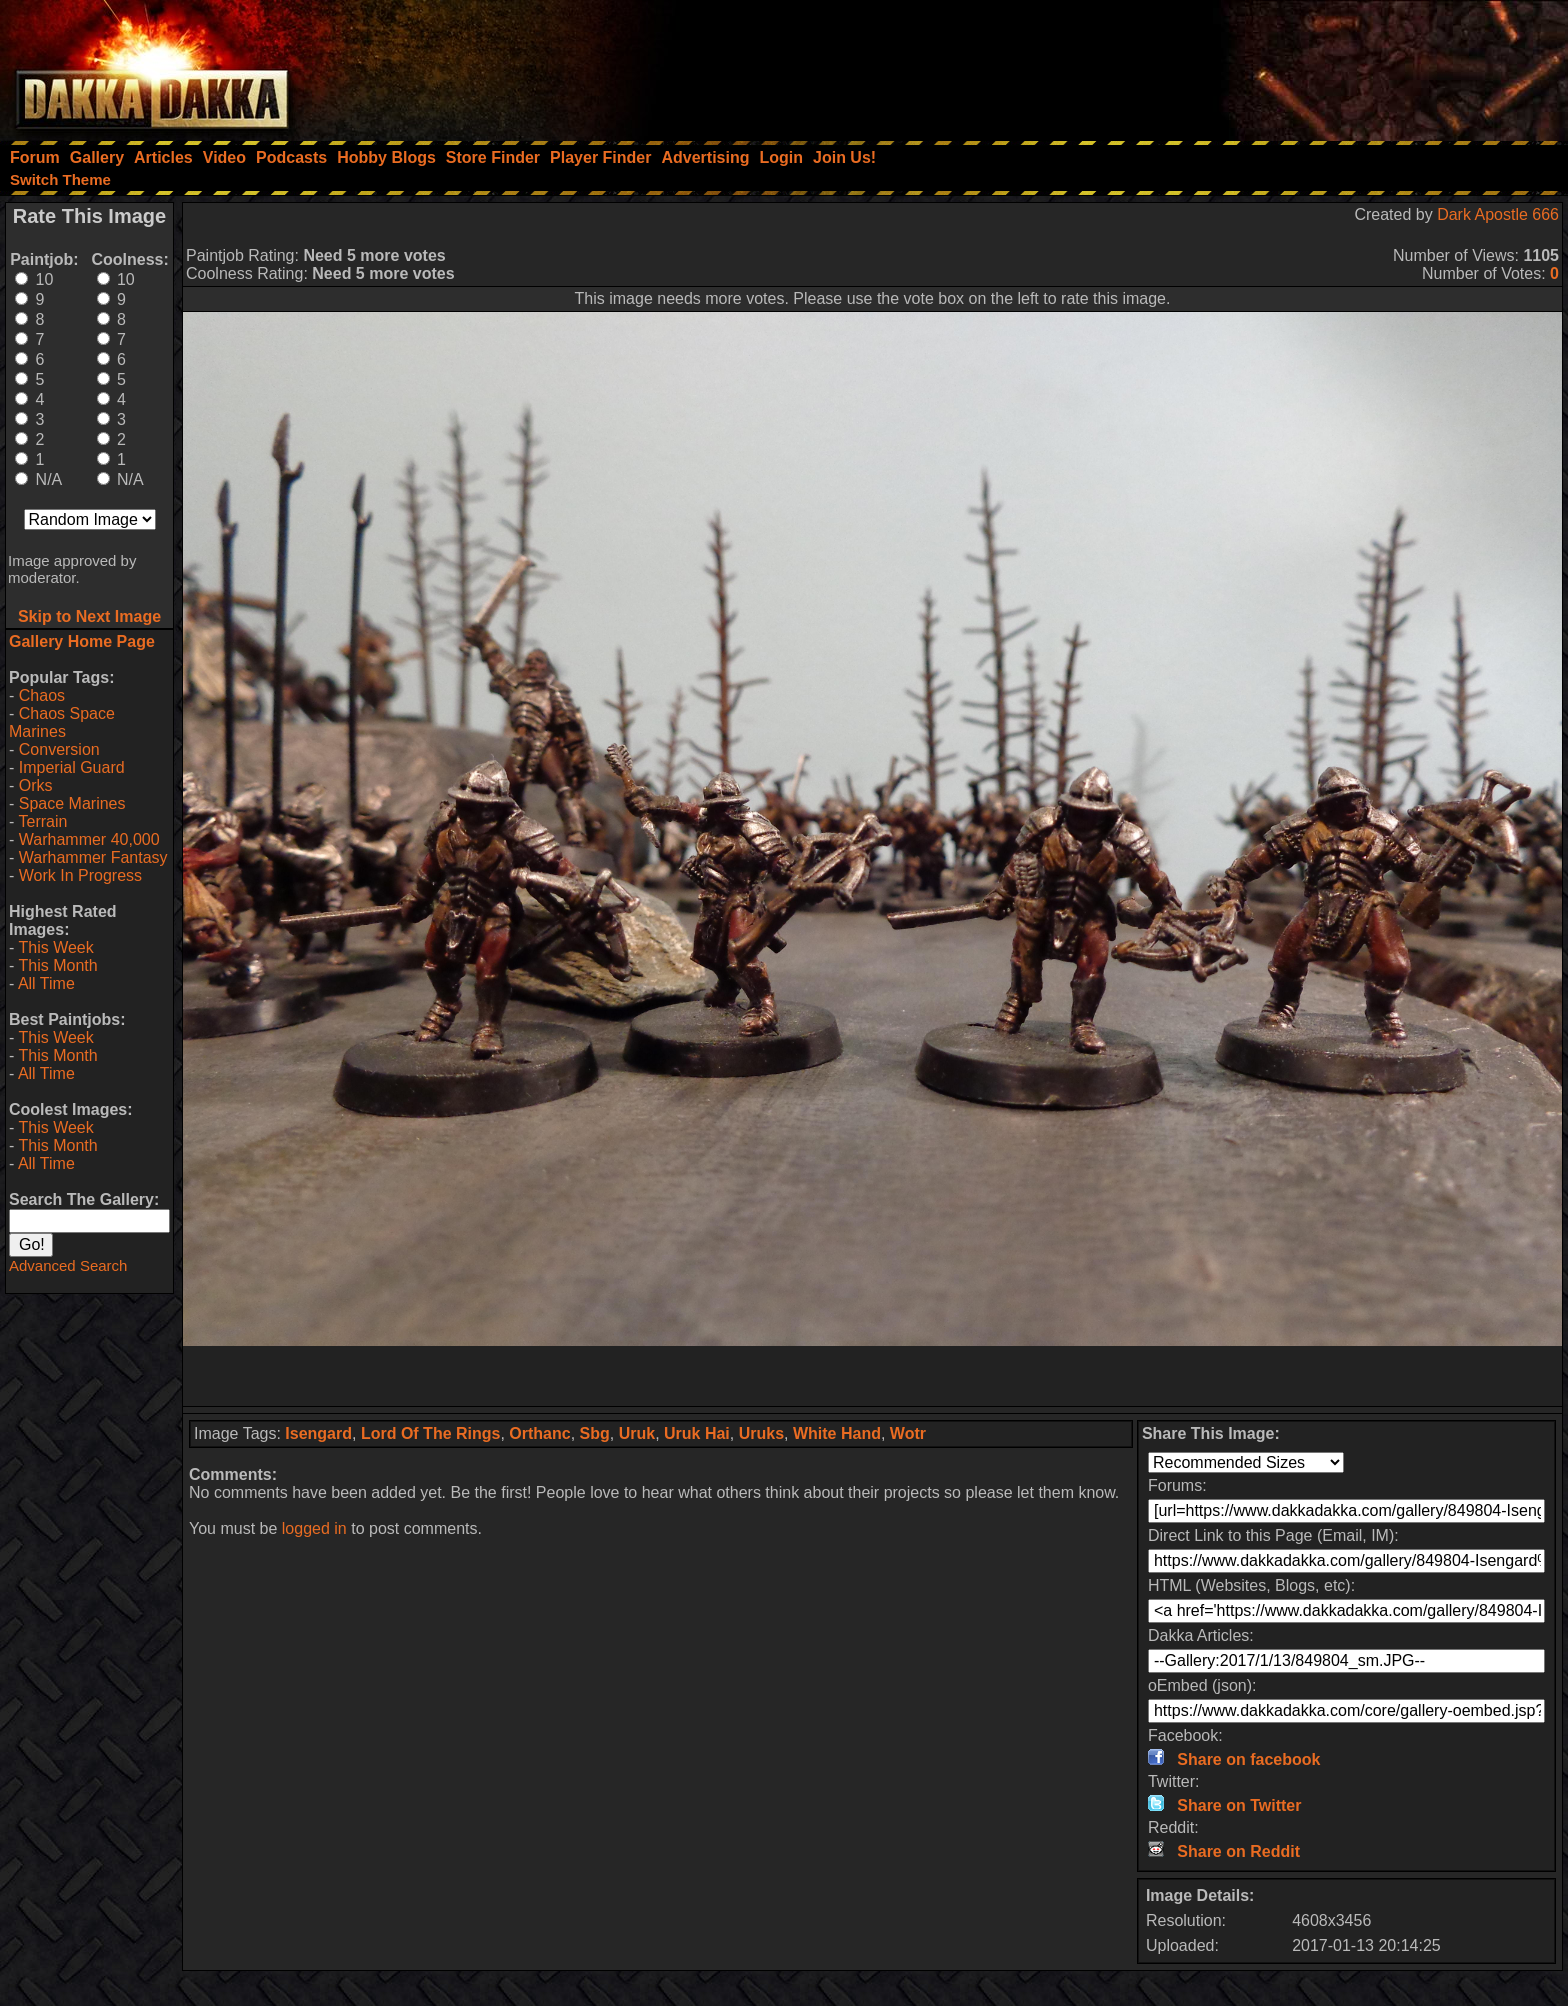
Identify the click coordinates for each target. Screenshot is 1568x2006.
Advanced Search (68, 1265)
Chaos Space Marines (62, 722)
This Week (55, 947)
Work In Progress (80, 875)
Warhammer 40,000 (89, 839)
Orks (36, 785)
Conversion (59, 749)
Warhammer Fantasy (93, 857)
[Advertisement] (1299, 65)
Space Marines (72, 803)
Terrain (42, 821)
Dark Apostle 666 (1498, 214)
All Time (46, 983)
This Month (57, 965)
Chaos (42, 695)
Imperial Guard (72, 767)
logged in (314, 1528)
